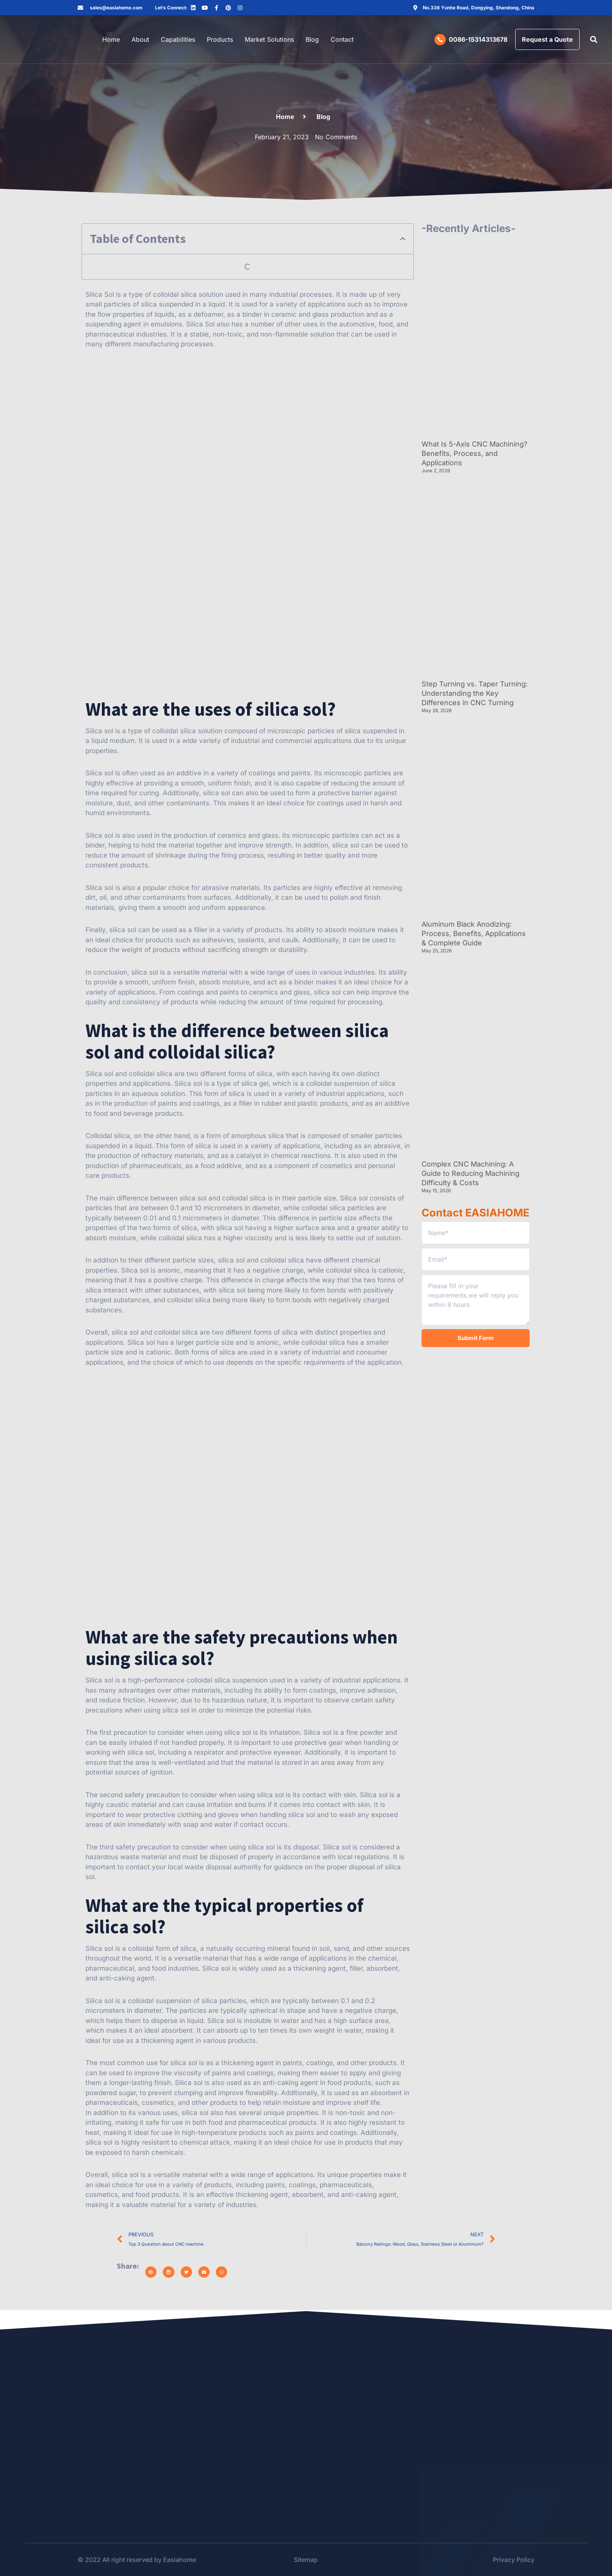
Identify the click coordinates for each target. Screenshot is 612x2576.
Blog (312, 39)
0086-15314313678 (478, 39)
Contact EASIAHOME (475, 1212)
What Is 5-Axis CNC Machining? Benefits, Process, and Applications (474, 453)
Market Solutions (269, 39)
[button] (593, 39)
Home (111, 39)
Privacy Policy (513, 2560)
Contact (342, 39)
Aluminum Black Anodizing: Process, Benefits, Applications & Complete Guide (474, 933)
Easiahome (179, 2560)
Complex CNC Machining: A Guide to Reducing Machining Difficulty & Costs (470, 1173)
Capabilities (178, 39)
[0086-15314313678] (440, 39)
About (140, 39)
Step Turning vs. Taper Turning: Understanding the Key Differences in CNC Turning (475, 693)
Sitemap (306, 2560)
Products (220, 39)
